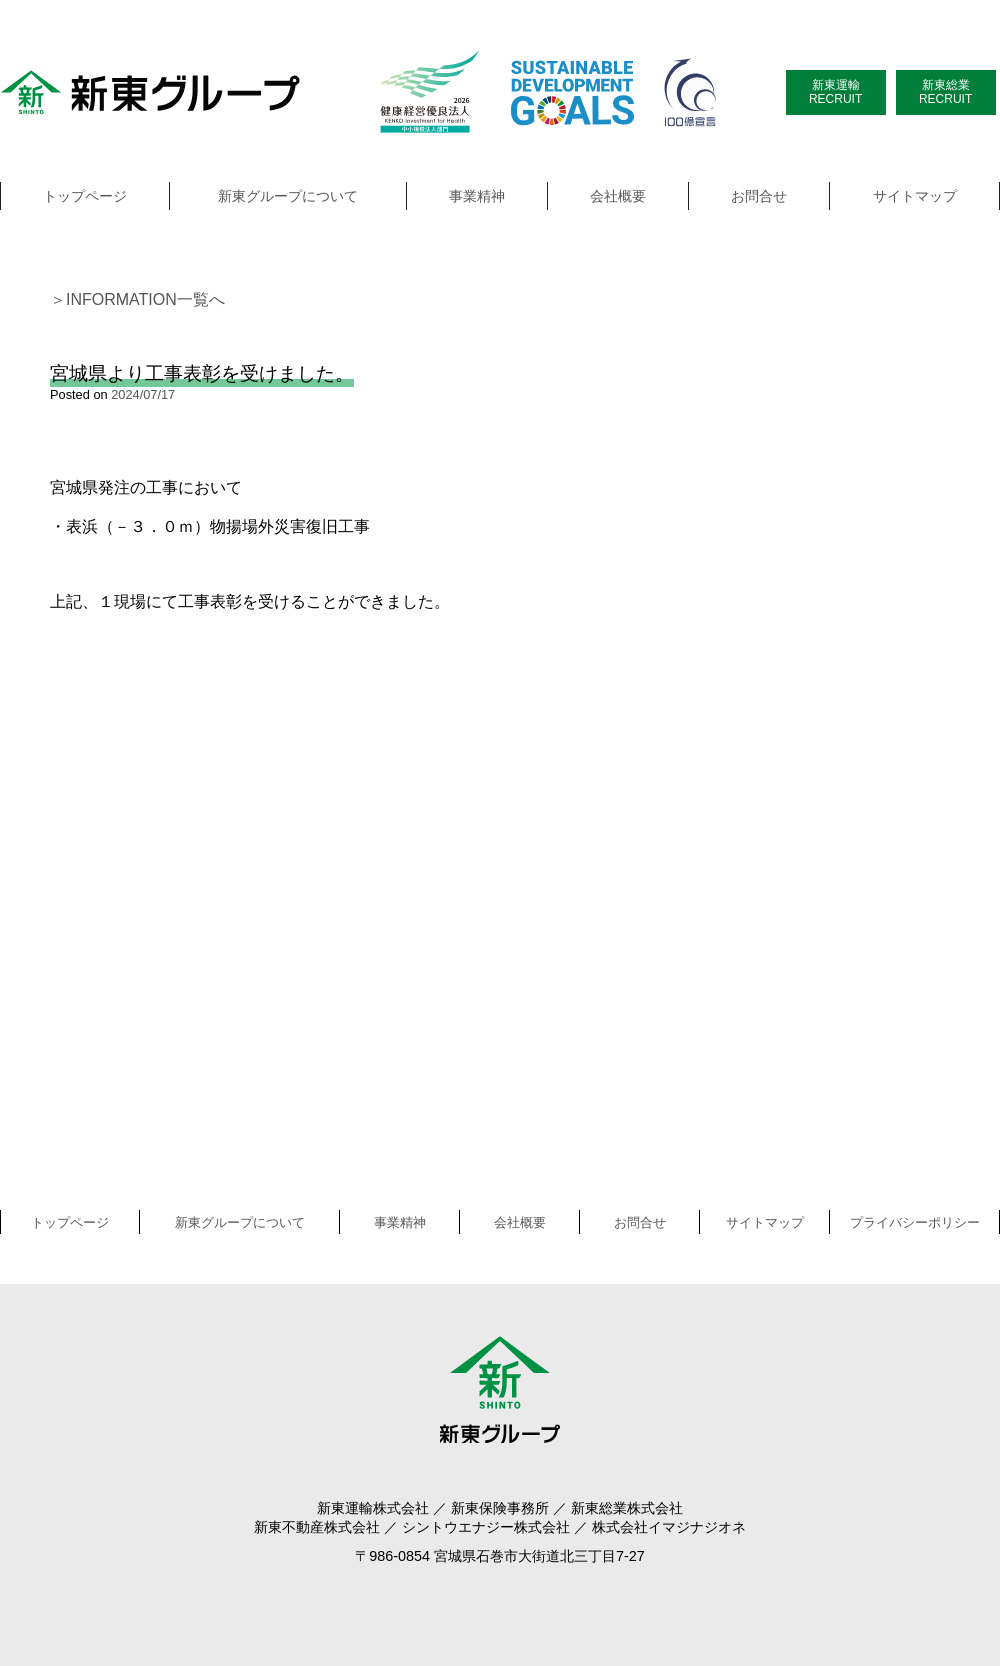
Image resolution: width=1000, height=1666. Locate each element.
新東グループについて (288, 196)
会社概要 (618, 196)
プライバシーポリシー (915, 1222)
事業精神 (477, 196)
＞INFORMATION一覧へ (137, 299)
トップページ (85, 196)
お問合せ (759, 196)
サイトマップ (915, 196)
